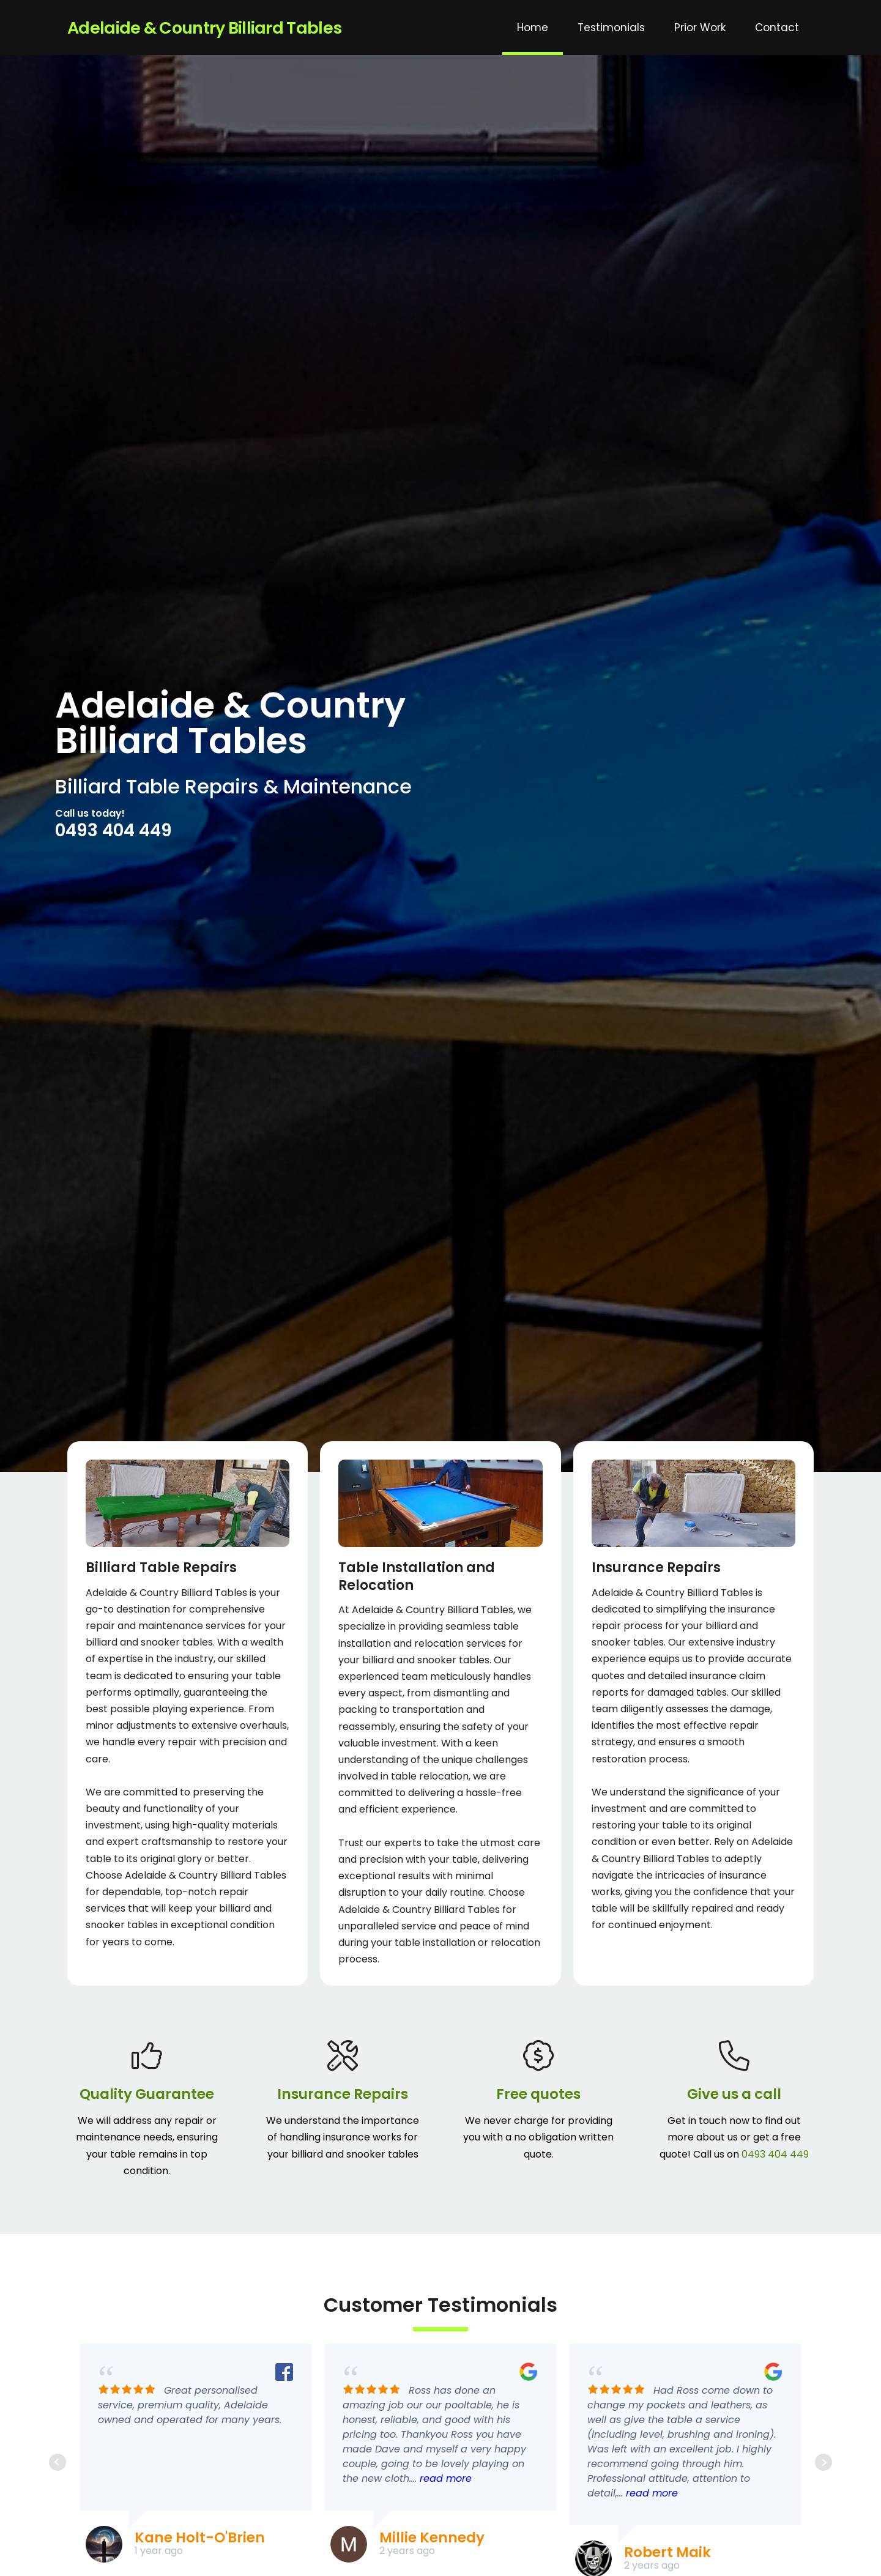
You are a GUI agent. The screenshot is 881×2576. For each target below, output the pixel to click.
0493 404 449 (113, 830)
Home (532, 27)
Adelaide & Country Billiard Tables (204, 28)
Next (823, 2462)
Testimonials (611, 27)
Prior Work (700, 27)
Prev (57, 2462)
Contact (777, 27)
